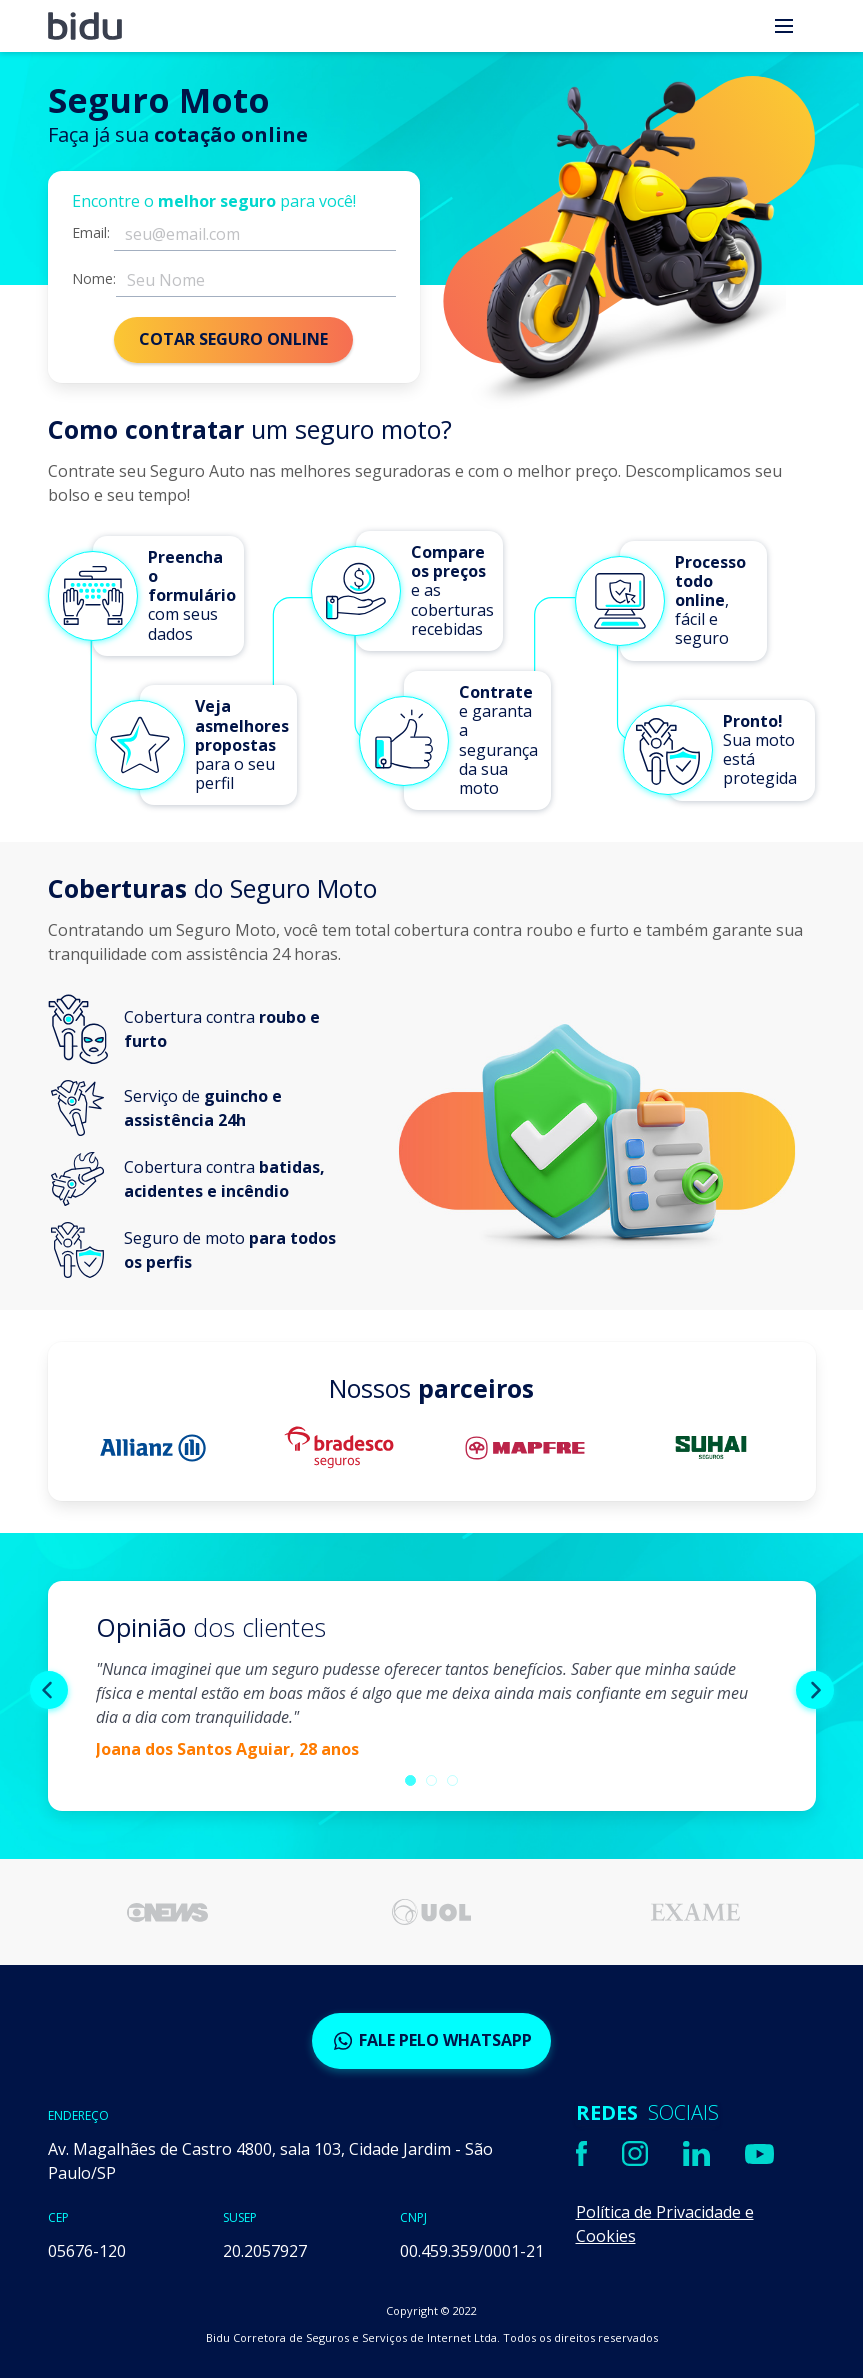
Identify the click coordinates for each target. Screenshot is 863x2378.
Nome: (94, 279)
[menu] (784, 26)
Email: (91, 233)
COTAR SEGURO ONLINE (233, 339)
